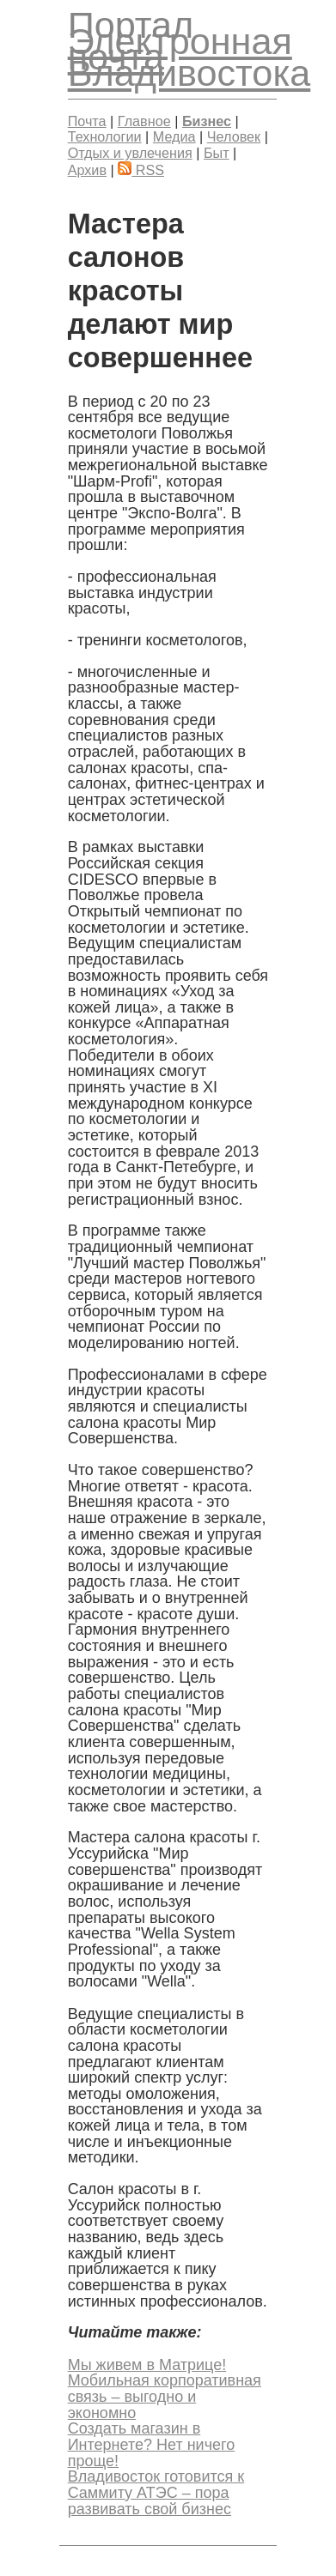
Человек (233, 136)
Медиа (174, 136)
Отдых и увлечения (130, 152)
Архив (87, 170)
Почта (87, 121)
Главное (144, 121)
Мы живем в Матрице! (147, 2364)
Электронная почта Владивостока (189, 57)
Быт (216, 152)
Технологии (105, 136)
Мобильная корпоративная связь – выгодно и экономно (164, 2396)
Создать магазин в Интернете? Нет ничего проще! (151, 2444)
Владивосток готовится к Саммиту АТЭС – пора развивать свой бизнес (156, 2492)
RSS (141, 170)
